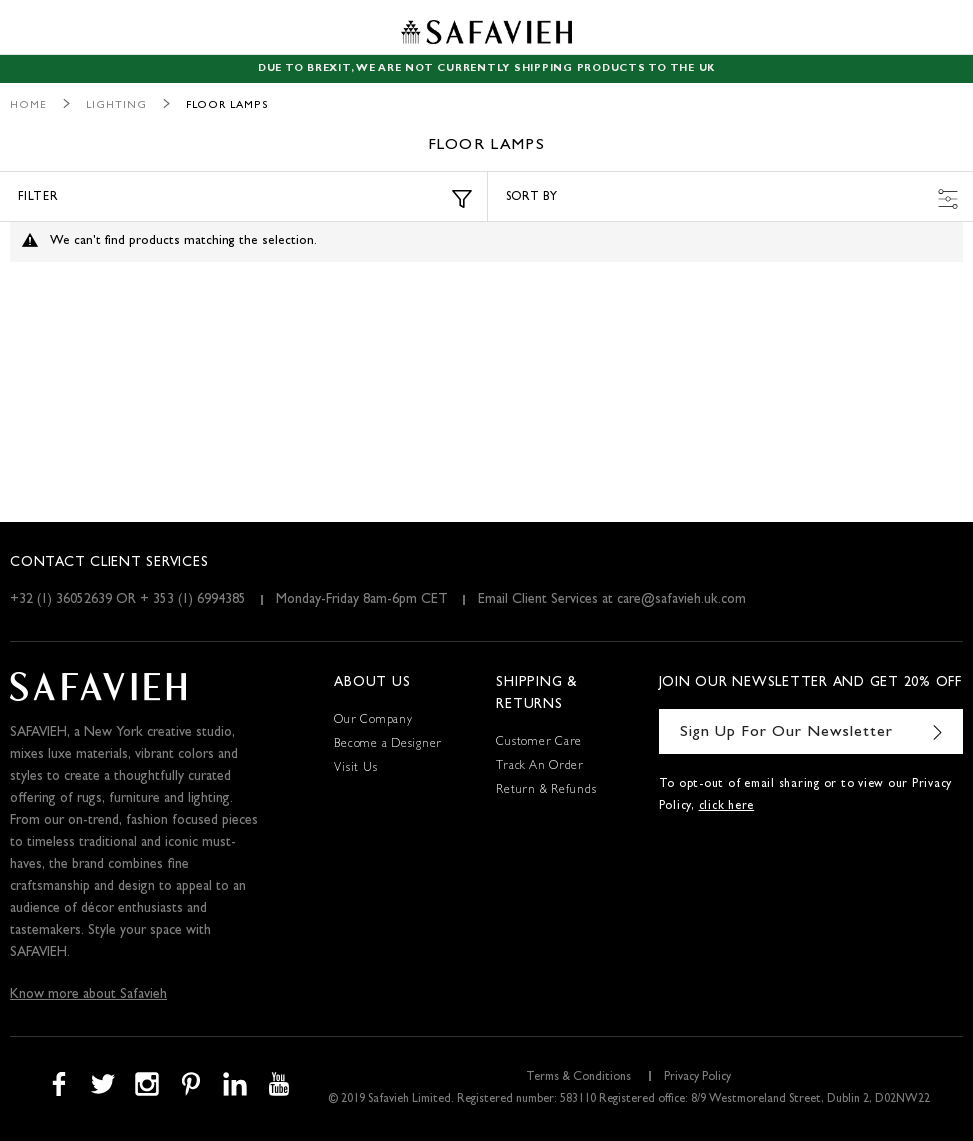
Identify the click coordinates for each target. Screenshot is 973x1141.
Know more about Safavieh (88, 995)
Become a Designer (388, 745)
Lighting (116, 105)
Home (28, 105)
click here (727, 807)
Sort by (732, 199)
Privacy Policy (697, 1078)
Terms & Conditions (578, 1078)
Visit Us (355, 769)
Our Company (373, 721)
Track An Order (540, 767)
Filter (245, 199)
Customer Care (539, 743)
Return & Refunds (546, 791)
